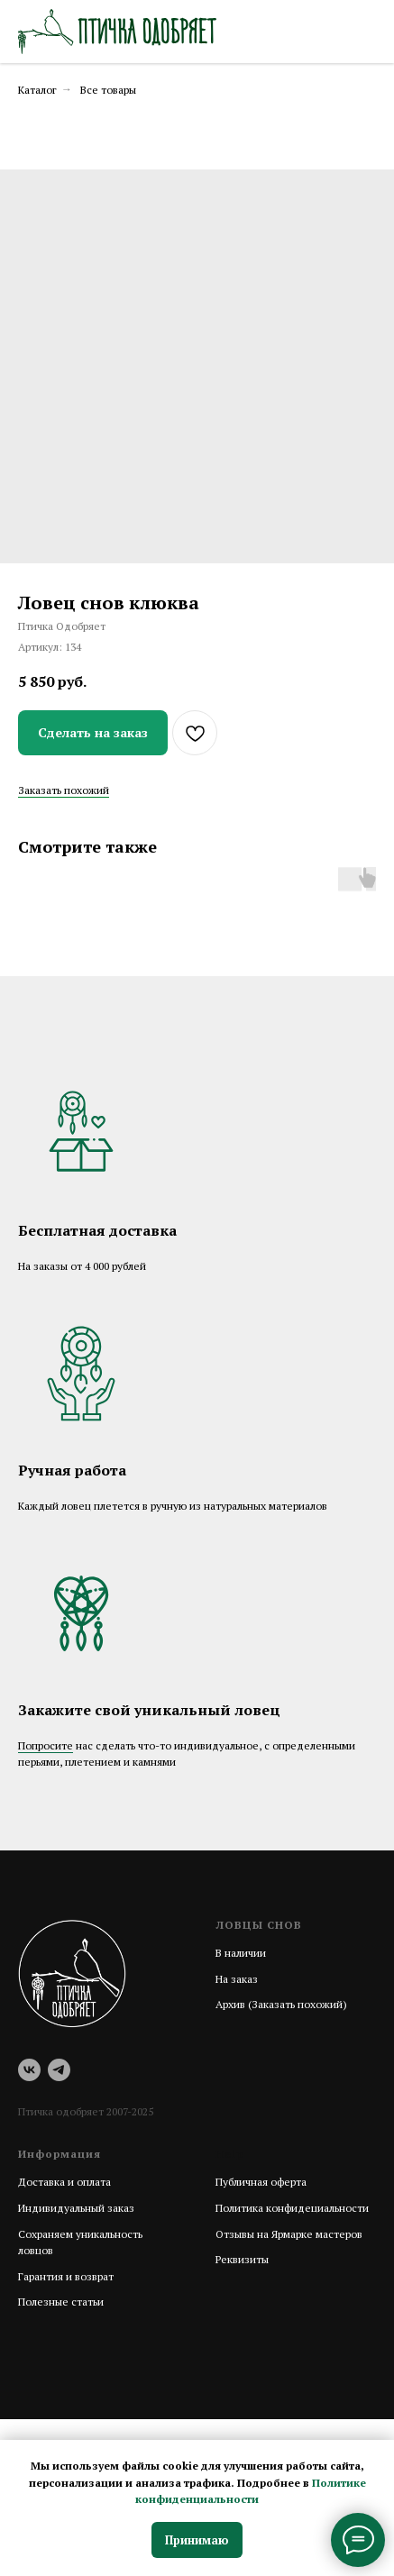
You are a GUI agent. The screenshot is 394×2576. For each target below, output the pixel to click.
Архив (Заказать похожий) (281, 2004)
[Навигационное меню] (363, 32)
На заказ (236, 1979)
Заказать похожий (63, 790)
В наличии (240, 1952)
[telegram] (59, 2070)
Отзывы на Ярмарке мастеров (288, 2234)
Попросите (45, 1745)
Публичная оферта (261, 2181)
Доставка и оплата (64, 2181)
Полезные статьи (61, 2301)
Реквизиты (242, 2259)
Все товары (108, 89)
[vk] (29, 2070)
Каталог (37, 89)
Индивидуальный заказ (76, 2208)
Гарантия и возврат (66, 2276)
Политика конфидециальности (292, 2208)
